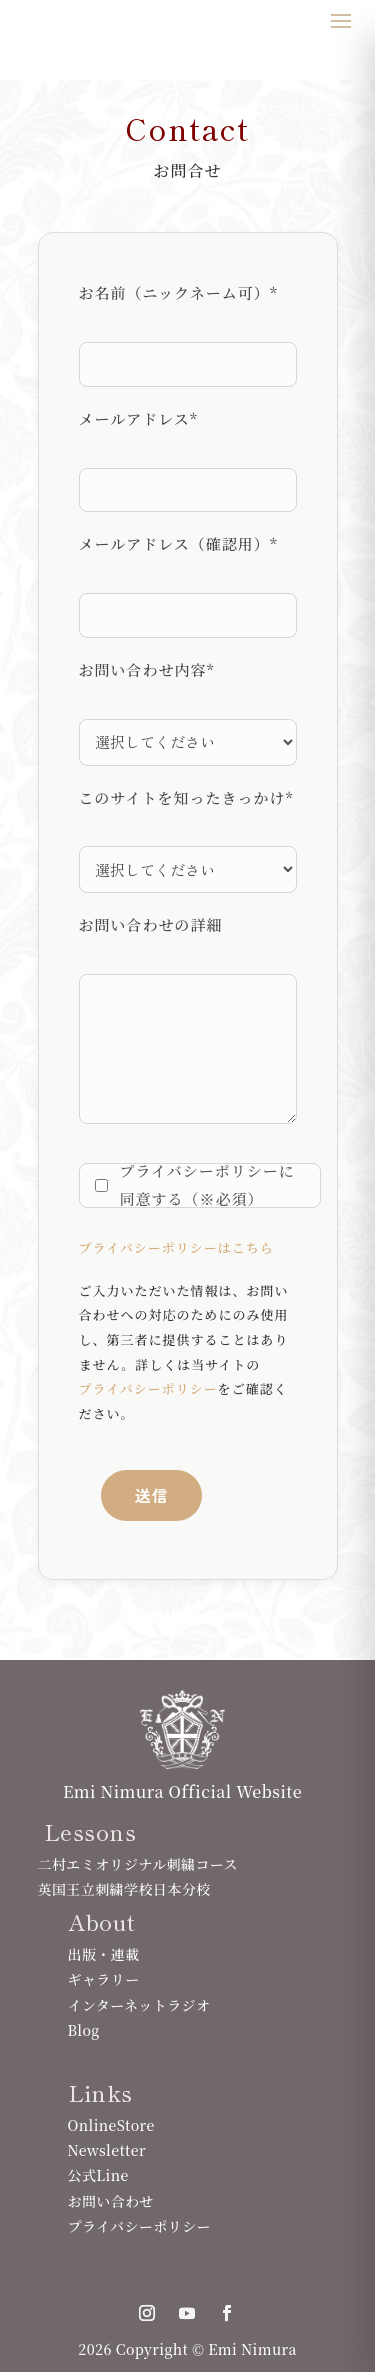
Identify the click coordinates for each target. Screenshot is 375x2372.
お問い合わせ (111, 2201)
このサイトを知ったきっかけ (186, 797)
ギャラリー (104, 1979)
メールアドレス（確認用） (178, 543)
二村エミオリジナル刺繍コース (138, 1864)
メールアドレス (138, 418)
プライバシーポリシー (148, 1388)
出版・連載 (104, 1954)
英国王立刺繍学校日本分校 (124, 1889)
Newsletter (107, 2150)
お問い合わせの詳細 (151, 924)
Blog (84, 2030)
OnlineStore (111, 2125)
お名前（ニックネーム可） (178, 292)
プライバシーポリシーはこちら (176, 1247)
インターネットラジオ (139, 2005)
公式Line (98, 2175)
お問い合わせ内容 (147, 669)
